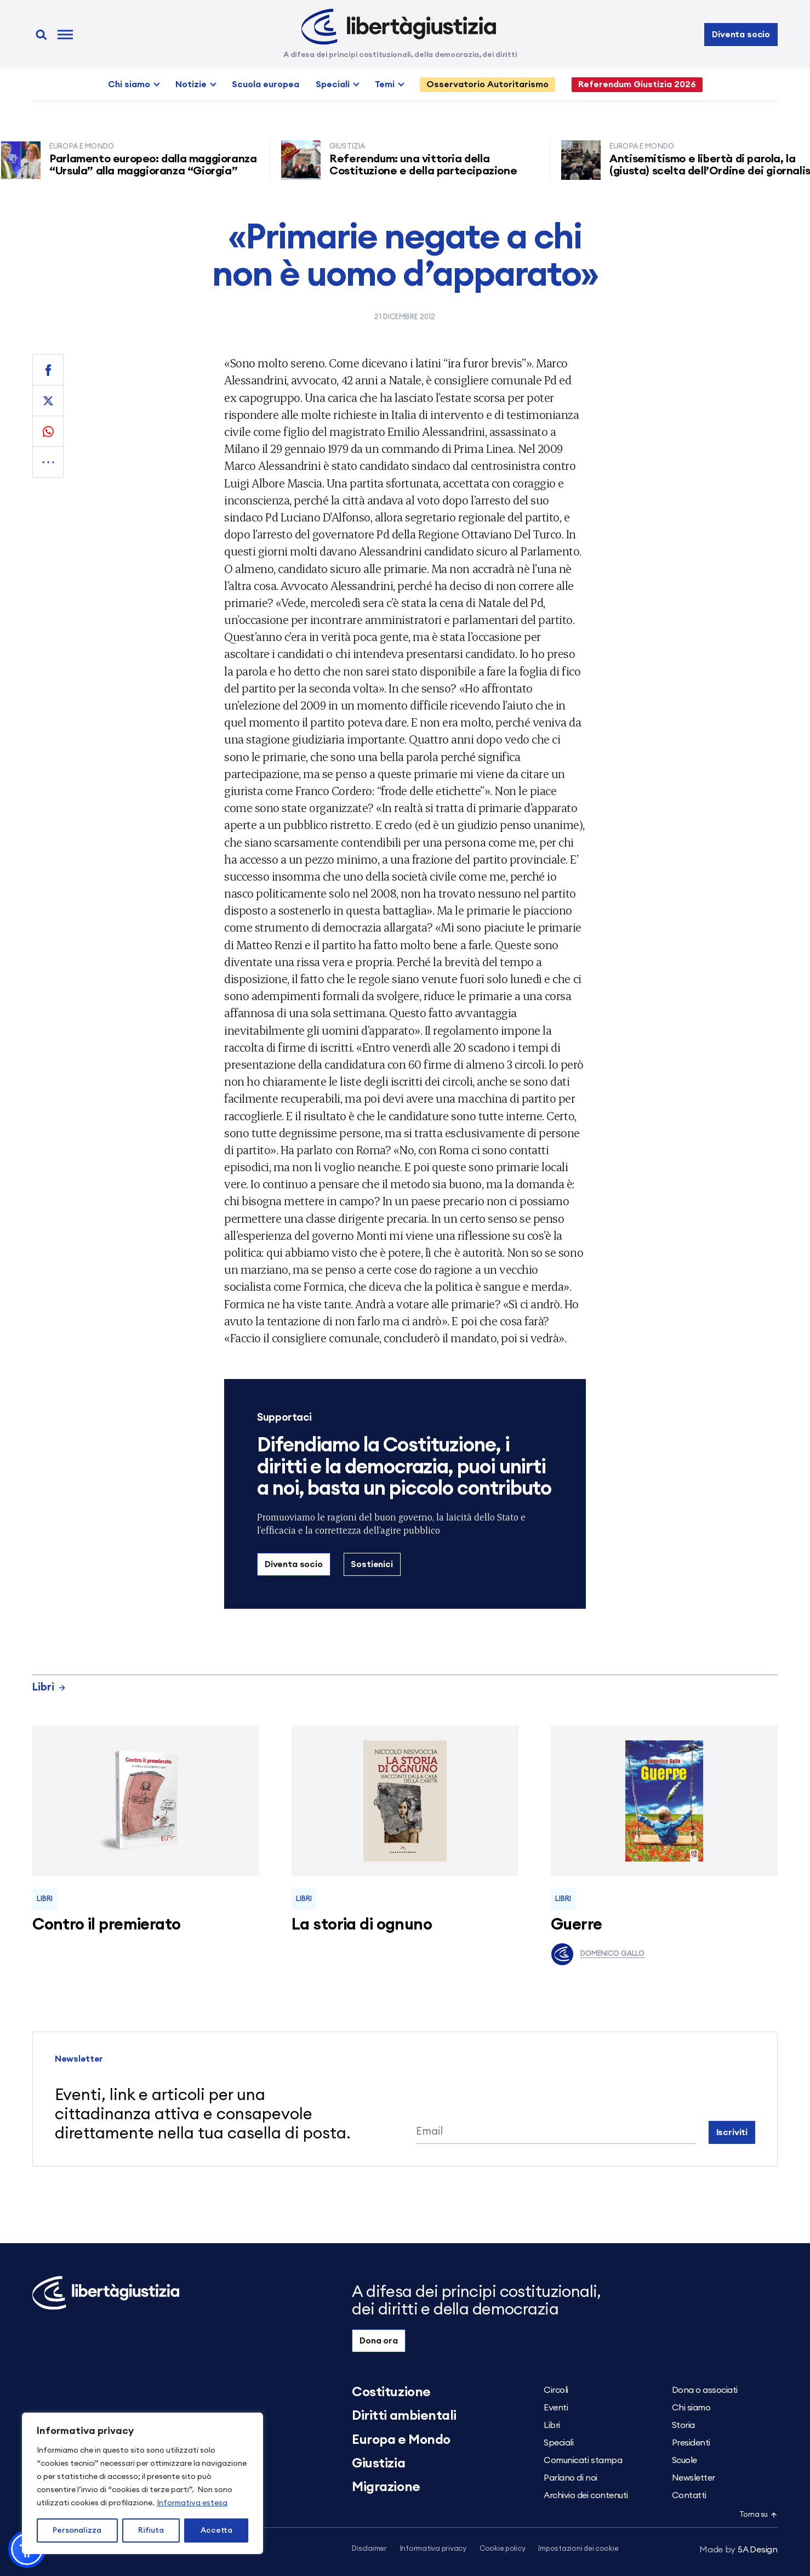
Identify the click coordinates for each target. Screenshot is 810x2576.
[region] (142, 2483)
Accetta (216, 2530)
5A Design (738, 2549)
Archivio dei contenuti (586, 2495)
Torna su (758, 2514)
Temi (385, 84)
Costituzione (391, 2392)
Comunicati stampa (583, 2460)
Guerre (576, 1925)
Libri (49, 1687)
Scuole (684, 2460)
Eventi (556, 2407)
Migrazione (386, 2487)
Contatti (689, 2495)
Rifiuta (151, 2530)
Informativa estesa (192, 2503)
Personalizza (77, 2530)
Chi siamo (129, 84)
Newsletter (693, 2477)
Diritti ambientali (404, 2415)
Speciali (333, 84)
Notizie (191, 84)
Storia (683, 2425)
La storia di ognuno (362, 1925)
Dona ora (379, 2340)
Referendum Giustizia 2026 (637, 84)
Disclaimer (369, 2548)
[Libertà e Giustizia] (398, 27)
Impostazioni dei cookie (578, 2548)
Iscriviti (732, 2132)
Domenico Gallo (597, 1954)
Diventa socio (741, 34)
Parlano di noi (570, 2477)
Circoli (556, 2390)
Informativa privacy (433, 2548)
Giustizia (378, 2463)
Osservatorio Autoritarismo (487, 84)
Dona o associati (705, 2390)
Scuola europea (265, 84)
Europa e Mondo (401, 2440)
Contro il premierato (106, 1925)
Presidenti (691, 2442)
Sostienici (371, 1564)
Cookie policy (503, 2548)
